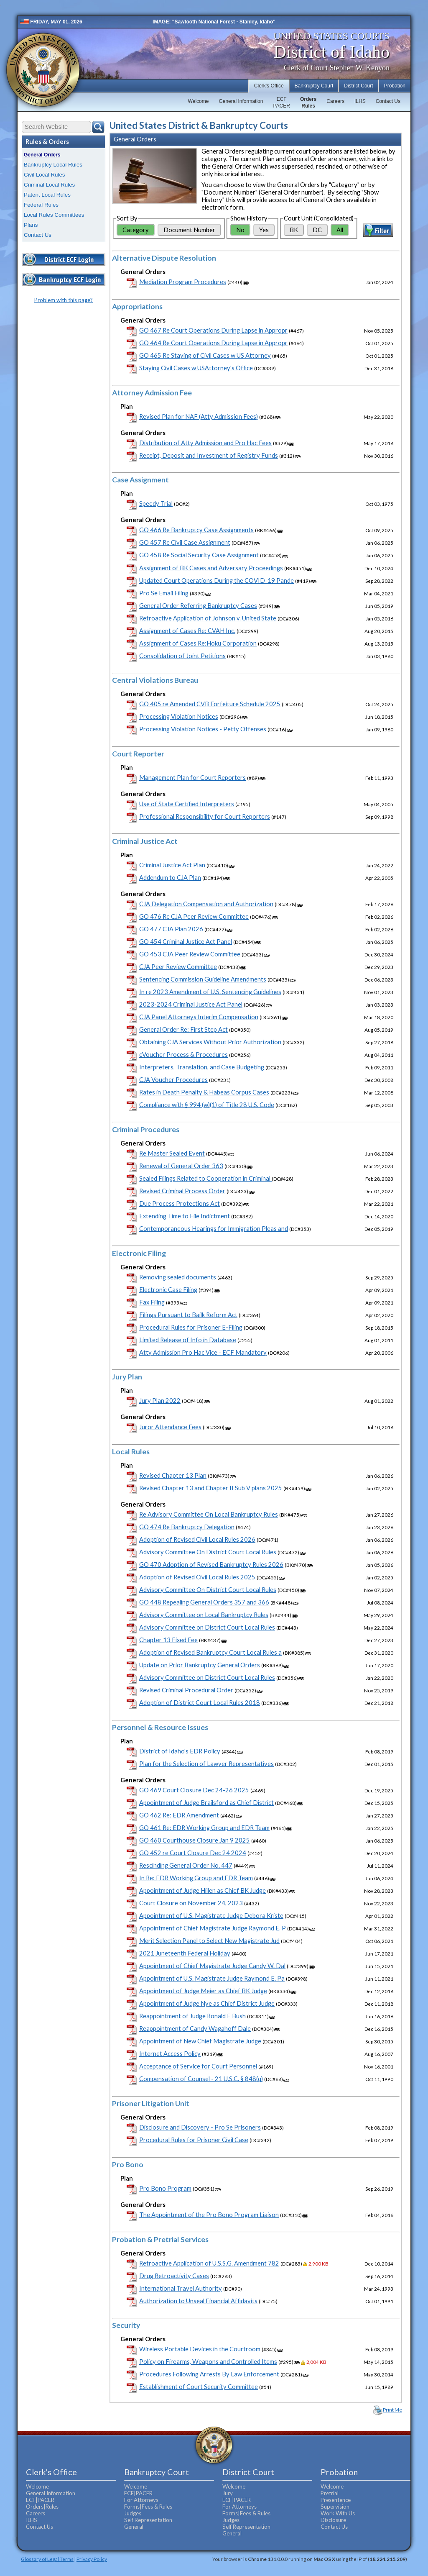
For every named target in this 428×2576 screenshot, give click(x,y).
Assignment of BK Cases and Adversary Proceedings (211, 568)
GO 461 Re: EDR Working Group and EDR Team (204, 1827)
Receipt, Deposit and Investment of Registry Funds (208, 455)
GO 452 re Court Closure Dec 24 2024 (192, 1852)
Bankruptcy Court (314, 86)
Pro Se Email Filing (164, 593)
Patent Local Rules (47, 195)
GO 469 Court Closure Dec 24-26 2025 (194, 1790)
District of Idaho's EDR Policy (179, 1751)
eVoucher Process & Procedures (183, 1054)
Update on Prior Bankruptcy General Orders (199, 1665)
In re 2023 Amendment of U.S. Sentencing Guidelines (210, 991)
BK (294, 229)
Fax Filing (152, 1302)
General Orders (42, 155)
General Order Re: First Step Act (183, 1029)
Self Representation (148, 2520)
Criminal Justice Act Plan (172, 865)
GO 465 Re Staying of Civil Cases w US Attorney (205, 355)
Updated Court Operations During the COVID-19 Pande (216, 580)
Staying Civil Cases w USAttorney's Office (196, 368)
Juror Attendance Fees (170, 1426)
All (339, 229)
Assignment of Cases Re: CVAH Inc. (187, 630)
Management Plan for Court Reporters (192, 777)
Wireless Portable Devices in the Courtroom (199, 2349)
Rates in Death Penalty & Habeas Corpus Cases (204, 1092)
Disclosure (333, 2520)
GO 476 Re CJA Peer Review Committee (194, 916)
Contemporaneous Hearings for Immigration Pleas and (213, 1228)
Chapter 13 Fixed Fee (168, 1639)
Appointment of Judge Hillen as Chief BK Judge (202, 1890)
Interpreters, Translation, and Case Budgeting (201, 1067)
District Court (358, 86)
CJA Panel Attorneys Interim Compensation (198, 1016)
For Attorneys (141, 2500)
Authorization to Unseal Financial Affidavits (198, 2300)
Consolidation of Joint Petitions (182, 655)
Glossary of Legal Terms (47, 2559)
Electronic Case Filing (168, 1289)
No (240, 229)
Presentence (336, 2500)
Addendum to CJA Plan (170, 877)
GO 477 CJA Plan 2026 (171, 929)
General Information (241, 101)
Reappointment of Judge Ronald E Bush (192, 2016)
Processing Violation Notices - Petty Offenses (202, 729)
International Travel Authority (180, 2288)
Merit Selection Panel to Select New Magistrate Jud (209, 1940)
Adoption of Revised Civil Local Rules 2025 (197, 1577)
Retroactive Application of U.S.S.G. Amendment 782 (209, 2263)
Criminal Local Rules (49, 185)
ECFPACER (281, 102)
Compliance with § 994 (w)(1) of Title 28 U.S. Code (206, 1104)
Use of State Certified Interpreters (186, 803)
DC (317, 229)
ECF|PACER (40, 2500)
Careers (335, 101)
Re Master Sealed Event (172, 1153)
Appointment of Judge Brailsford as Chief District (206, 1802)
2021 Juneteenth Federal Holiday (184, 1953)
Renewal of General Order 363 (181, 1165)
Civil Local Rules (44, 175)
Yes (264, 229)
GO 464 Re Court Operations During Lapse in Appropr (213, 342)
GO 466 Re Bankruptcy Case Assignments (196, 529)
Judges (132, 2513)
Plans (31, 225)
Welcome (198, 101)
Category (135, 229)
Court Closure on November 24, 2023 (191, 1903)
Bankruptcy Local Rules (53, 164)
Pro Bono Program (165, 2188)
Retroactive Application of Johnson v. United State (207, 618)
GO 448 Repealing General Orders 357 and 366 (204, 1602)
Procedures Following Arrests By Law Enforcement (209, 2374)
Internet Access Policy (170, 2053)
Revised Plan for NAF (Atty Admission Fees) (198, 416)
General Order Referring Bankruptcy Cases (198, 605)
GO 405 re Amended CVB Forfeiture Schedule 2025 (209, 703)
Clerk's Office (269, 86)
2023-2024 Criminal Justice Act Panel (190, 1004)
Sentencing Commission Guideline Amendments (202, 979)
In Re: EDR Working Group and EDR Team (196, 1877)
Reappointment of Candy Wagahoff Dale (195, 2028)
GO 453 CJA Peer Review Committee (189, 954)
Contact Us (388, 101)
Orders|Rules (42, 2506)
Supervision (335, 2506)
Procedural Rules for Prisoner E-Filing (190, 1327)
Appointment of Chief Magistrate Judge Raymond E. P (212, 1928)
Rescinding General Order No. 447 (185, 1865)
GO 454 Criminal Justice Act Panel (185, 941)
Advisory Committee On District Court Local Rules (207, 1552)
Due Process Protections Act (179, 1203)
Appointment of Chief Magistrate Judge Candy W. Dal (212, 1965)
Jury (227, 2493)
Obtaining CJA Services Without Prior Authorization (210, 1042)
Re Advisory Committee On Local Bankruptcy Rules (208, 1514)
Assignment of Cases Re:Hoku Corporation (198, 643)
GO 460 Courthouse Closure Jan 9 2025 (194, 1840)
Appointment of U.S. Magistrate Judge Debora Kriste (211, 1915)
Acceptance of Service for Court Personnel (198, 2066)
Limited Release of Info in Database (187, 1339)
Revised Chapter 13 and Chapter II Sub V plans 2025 (210, 1488)
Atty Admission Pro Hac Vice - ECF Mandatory (203, 1352)
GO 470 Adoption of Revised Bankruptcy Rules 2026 (211, 1564)
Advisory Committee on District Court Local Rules (207, 1627)
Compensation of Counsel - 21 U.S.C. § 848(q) (201, 2078)
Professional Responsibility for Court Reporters (204, 816)
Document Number (189, 229)
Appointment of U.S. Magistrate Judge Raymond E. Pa (212, 1978)
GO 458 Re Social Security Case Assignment (199, 555)
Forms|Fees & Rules (148, 2506)
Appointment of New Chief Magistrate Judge (200, 2041)
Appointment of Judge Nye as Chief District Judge (207, 2003)
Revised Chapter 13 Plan (172, 1475)
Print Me (392, 2410)
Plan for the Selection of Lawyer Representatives (206, 1763)
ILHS (360, 101)
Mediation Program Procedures (182, 281)
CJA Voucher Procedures (173, 1079)
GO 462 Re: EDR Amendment (179, 1815)
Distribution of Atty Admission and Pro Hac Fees (205, 442)
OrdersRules (308, 102)
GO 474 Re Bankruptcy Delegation (186, 1526)
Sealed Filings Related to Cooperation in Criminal (205, 1178)
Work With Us (338, 2513)
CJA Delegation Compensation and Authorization (206, 903)
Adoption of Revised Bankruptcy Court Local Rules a (210, 1652)
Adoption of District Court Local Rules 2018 (199, 1702)
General (133, 2526)
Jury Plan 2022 (160, 1400)
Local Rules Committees (54, 215)
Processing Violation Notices (178, 716)
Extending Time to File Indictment (184, 1216)
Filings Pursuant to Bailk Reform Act (188, 1314)
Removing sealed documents (177, 1277)
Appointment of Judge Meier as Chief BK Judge (203, 1990)
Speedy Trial (156, 503)
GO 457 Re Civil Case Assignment (184, 542)
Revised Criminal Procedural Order (186, 1690)
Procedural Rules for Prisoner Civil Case (193, 2139)
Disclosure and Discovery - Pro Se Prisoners (200, 2127)
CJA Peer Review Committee (178, 966)
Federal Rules (41, 205)
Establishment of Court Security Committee (198, 2386)
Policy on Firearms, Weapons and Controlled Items (208, 2361)
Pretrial (330, 2493)
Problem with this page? (63, 300)
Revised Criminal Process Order (182, 1190)
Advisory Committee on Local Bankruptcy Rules (203, 1614)
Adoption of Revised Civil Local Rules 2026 (197, 1539)
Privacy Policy (91, 2559)
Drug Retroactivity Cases (174, 2275)
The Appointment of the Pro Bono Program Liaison (209, 2214)
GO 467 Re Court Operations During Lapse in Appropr (213, 330)
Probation (394, 86)
